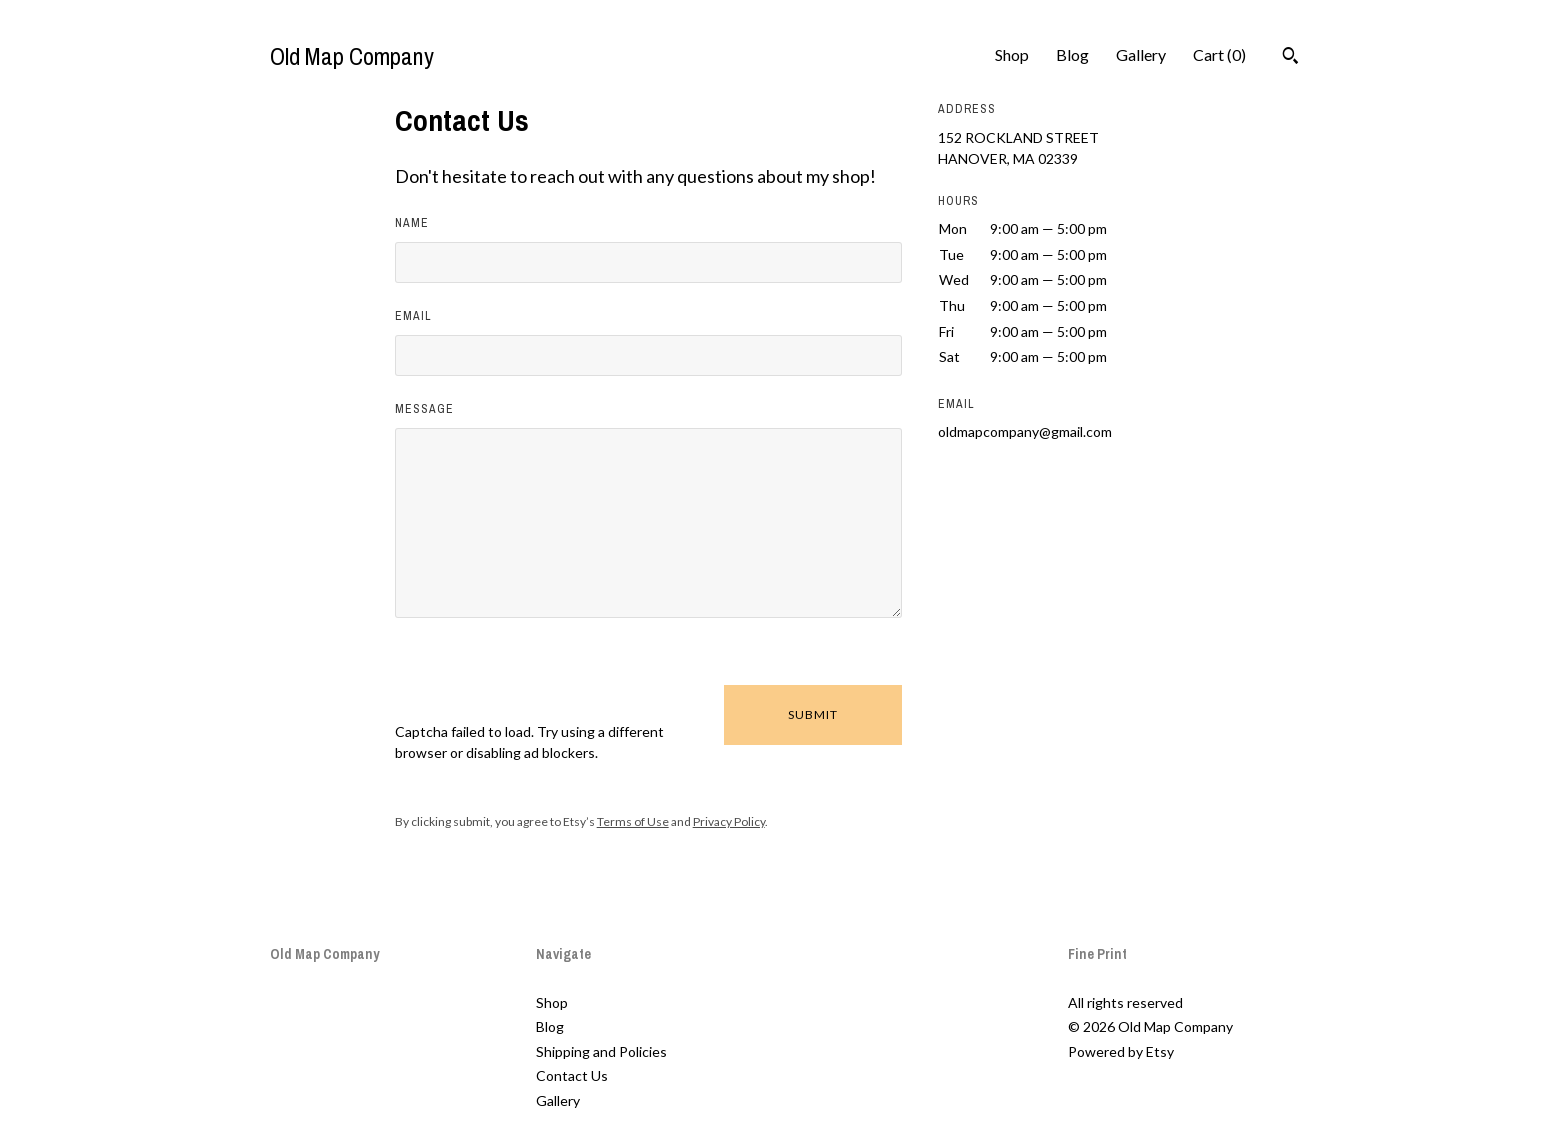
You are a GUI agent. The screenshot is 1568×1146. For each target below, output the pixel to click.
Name (412, 223)
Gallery (1141, 54)
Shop (1012, 54)
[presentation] (547, 682)
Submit (813, 714)
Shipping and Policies (601, 1051)
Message (424, 409)
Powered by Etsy (1121, 1051)
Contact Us (572, 1075)
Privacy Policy (729, 821)
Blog (1072, 54)
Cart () (1219, 54)
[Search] (1290, 58)
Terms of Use (633, 821)
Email (413, 316)
